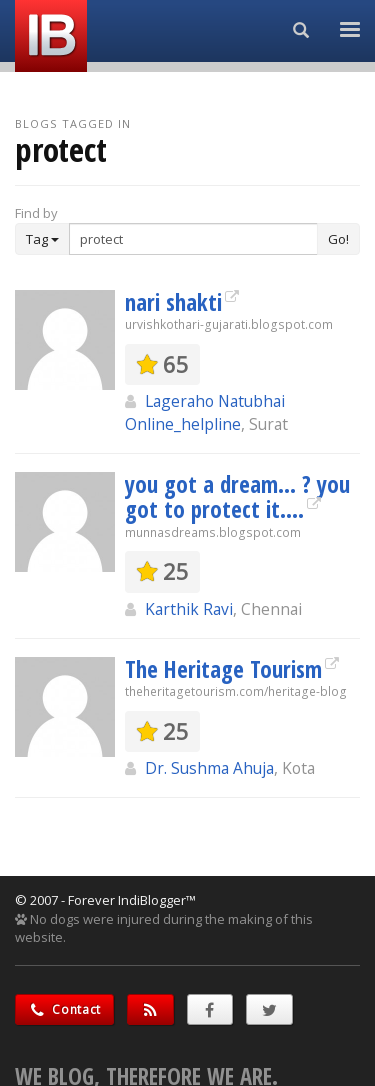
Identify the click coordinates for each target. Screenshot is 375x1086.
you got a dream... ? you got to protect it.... (237, 496)
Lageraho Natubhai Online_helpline (205, 412)
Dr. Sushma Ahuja (209, 768)
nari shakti (173, 302)
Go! (338, 239)
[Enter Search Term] (193, 239)
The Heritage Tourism (223, 669)
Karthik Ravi (189, 609)
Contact (64, 1009)
